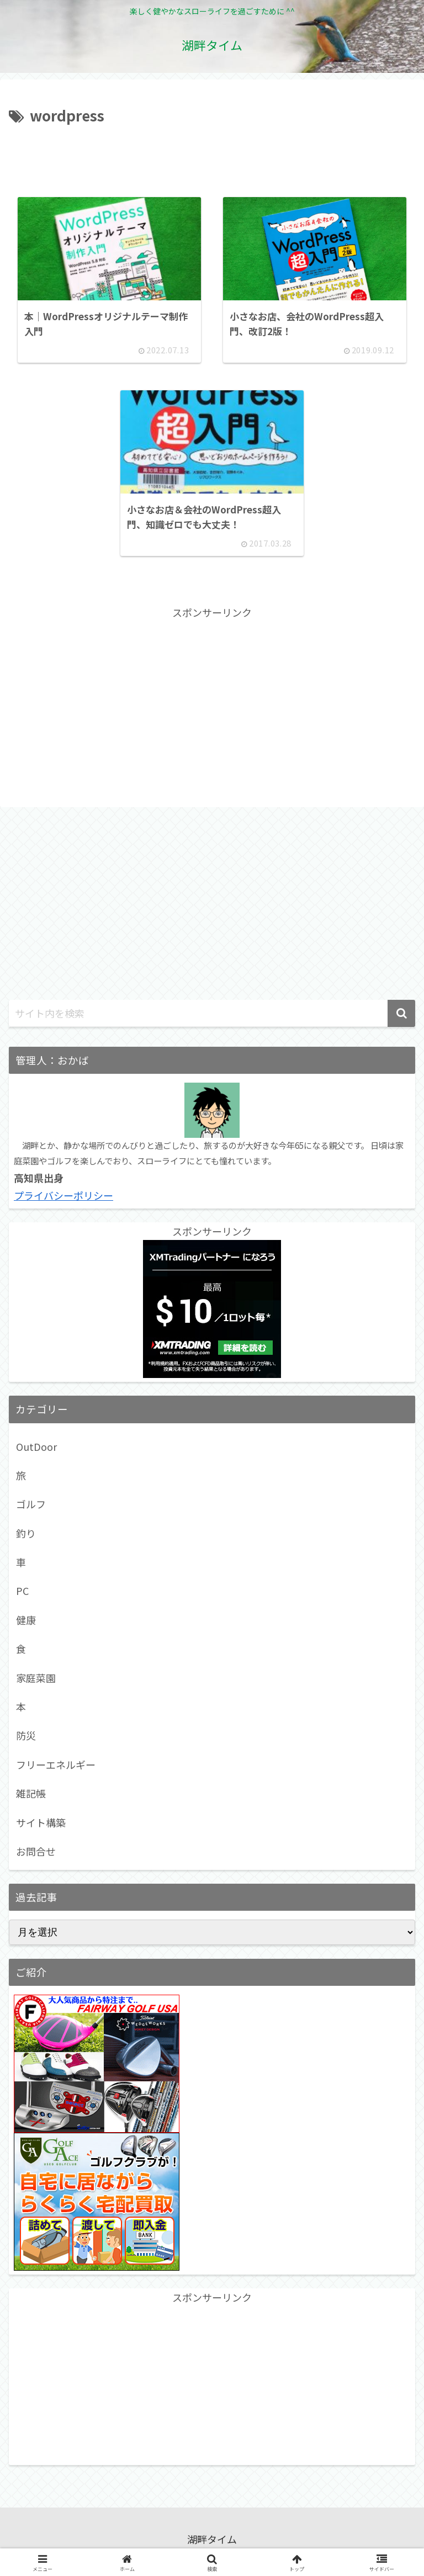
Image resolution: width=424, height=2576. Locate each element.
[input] (212, 1018)
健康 (26, 1624)
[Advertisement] (212, 158)
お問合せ (36, 1855)
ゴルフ (31, 1509)
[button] (401, 1018)
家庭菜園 (36, 1682)
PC (22, 1595)
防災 (26, 1740)
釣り (26, 1537)
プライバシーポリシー (63, 1199)
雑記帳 (31, 1798)
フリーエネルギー (56, 1769)
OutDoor (36, 1451)
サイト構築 (41, 1827)
